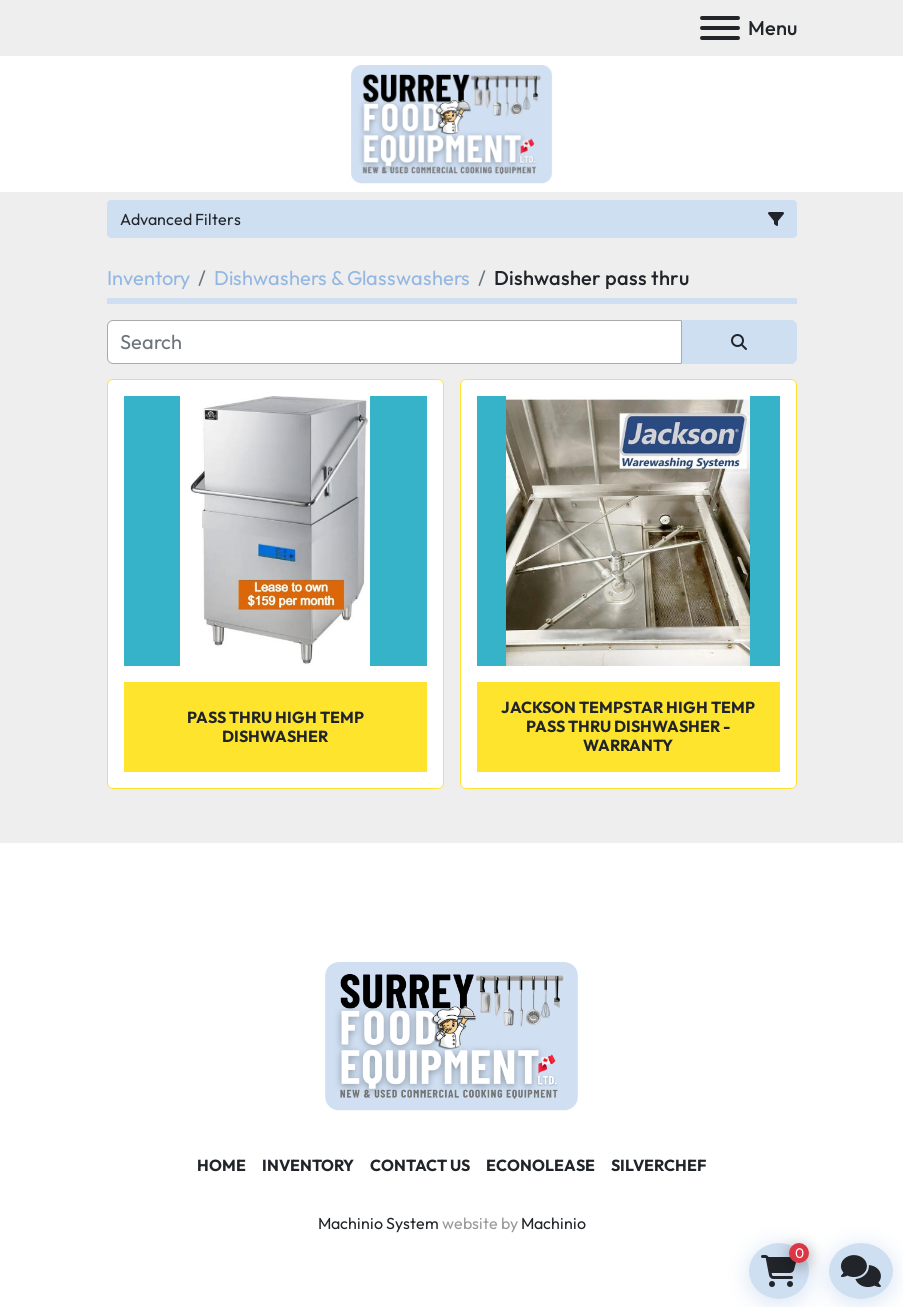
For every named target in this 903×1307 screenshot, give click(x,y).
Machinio (553, 1223)
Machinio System (378, 1223)
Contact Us (420, 1165)
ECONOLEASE (540, 1165)
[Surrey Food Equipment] (451, 1034)
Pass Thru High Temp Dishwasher (275, 726)
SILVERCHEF (658, 1165)
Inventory (308, 1165)
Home (221, 1165)
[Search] (394, 342)
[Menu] (720, 28)
